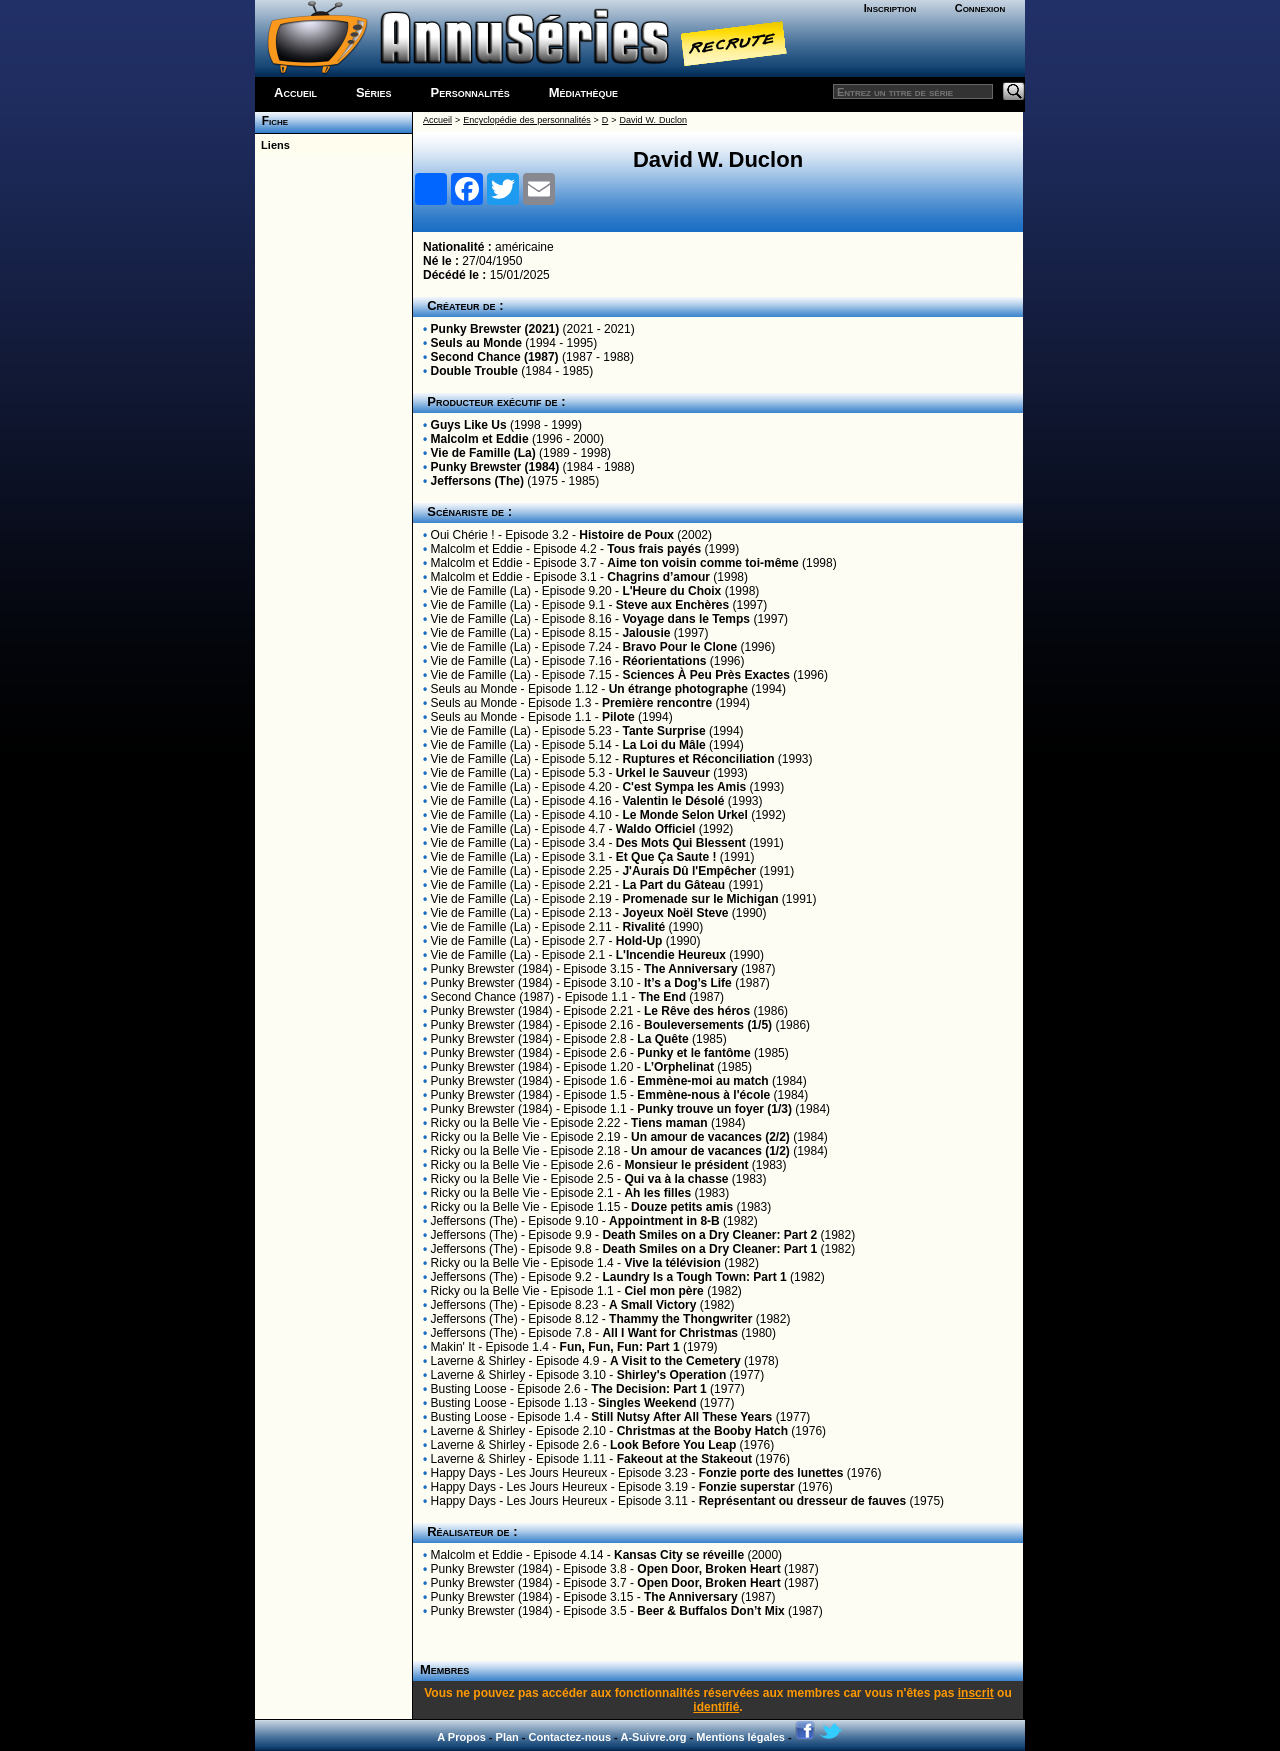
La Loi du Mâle (663, 745)
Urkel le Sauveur (663, 773)
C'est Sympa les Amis (684, 787)
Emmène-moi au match (702, 1081)
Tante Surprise (663, 731)
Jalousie (646, 633)
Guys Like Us (469, 425)
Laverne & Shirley (478, 1361)
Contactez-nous (570, 1737)
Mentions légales (740, 1737)
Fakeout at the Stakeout (684, 1459)
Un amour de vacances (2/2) (710, 1137)
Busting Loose (469, 1389)
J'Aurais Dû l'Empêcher (689, 871)
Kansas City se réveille (679, 1555)
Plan (507, 1737)
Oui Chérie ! (463, 535)
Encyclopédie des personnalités (526, 120)
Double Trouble (474, 371)
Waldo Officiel (656, 829)
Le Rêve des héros (697, 1011)
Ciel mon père (663, 1291)
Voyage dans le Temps (686, 619)
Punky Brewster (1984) (495, 467)
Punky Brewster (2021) (495, 329)
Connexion (980, 8)
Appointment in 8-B (664, 1221)
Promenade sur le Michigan (700, 899)
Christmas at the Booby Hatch (702, 1431)
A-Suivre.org (653, 1737)
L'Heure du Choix (671, 591)
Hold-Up (639, 941)
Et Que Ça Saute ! (666, 857)
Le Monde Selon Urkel (684, 815)
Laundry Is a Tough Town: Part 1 (694, 1277)
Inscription (890, 8)
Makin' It (453, 1347)
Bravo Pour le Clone (679, 647)
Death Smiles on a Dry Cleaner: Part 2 (709, 1235)
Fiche (271, 121)
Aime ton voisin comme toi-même (702, 563)
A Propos (461, 1737)
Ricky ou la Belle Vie (485, 1123)
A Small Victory (652, 1305)
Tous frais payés (654, 549)
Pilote (618, 717)
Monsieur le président (686, 1165)
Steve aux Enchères (672, 605)
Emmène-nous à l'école (703, 1095)
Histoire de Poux (626, 535)
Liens (272, 145)
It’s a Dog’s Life (688, 983)
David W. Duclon (653, 120)
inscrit (976, 1693)
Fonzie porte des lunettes (771, 1473)
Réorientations (664, 661)
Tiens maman (669, 1123)
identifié (716, 1707)
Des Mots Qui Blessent (681, 843)
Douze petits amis (682, 1207)
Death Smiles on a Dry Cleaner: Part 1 (709, 1249)
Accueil (295, 92)
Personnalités (470, 92)
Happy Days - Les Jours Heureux (519, 1473)
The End (662, 997)
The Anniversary (691, 969)
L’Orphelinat (679, 1067)
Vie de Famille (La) (483, 453)
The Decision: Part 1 (648, 1389)
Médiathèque (583, 92)
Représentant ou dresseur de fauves (802, 1501)
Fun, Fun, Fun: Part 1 (620, 1347)
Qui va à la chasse (676, 1179)
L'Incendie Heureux (671, 955)
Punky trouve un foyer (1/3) (714, 1109)
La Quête (662, 1039)
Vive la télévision (672, 1263)
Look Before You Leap (673, 1445)
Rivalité (643, 927)
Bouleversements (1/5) (708, 1025)
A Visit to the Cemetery (675, 1361)
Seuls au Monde (476, 343)
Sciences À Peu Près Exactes (705, 675)
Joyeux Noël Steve (675, 913)
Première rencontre (657, 703)
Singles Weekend (647, 1403)
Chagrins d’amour (658, 577)
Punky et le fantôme (693, 1053)
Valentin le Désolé (673, 801)
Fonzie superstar (747, 1487)
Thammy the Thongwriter (680, 1319)
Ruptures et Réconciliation (698, 759)
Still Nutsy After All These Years (681, 1417)
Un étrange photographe (678, 689)
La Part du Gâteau (673, 885)
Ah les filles (657, 1193)
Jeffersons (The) (477, 481)
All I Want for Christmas (670, 1333)
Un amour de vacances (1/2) (710, 1151)
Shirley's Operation (672, 1375)
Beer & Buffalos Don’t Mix (710, 1611)
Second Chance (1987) (495, 357)
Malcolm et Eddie (480, 439)
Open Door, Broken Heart (708, 1569)
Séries (374, 92)
